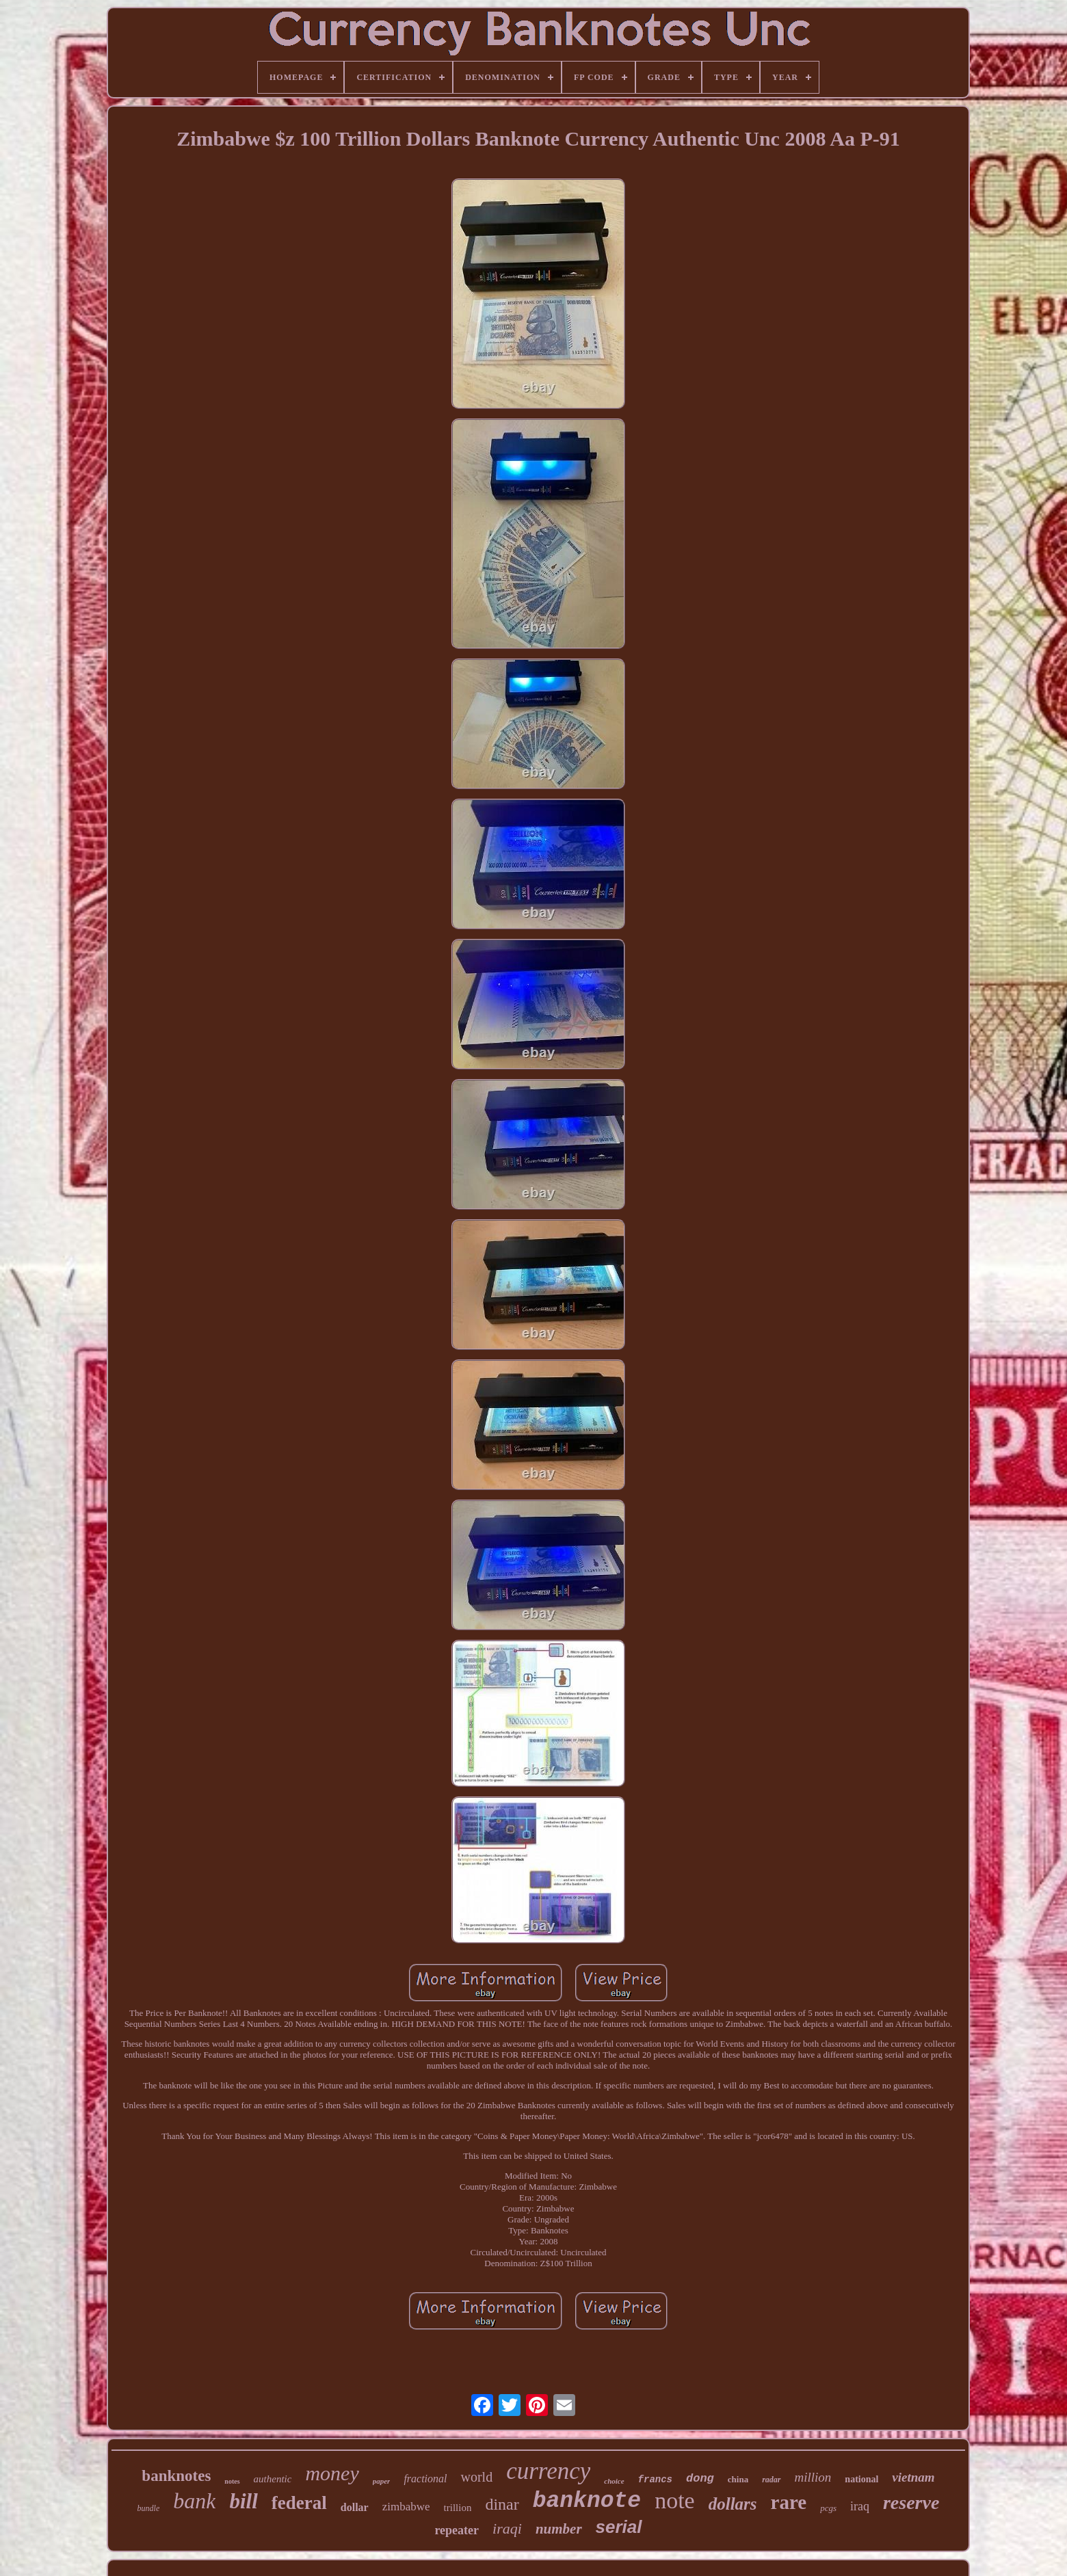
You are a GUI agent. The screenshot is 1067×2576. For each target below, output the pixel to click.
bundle (148, 2508)
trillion (458, 2507)
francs (655, 2479)
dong (700, 2478)
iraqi (507, 2528)
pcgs (828, 2508)
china (738, 2479)
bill (243, 2501)
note (675, 2500)
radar (771, 2479)
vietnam (913, 2477)
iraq (859, 2506)
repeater (456, 2530)
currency (548, 2471)
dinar (501, 2504)
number (559, 2529)
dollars (733, 2504)
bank (194, 2500)
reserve (911, 2502)
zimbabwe (406, 2506)
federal (299, 2503)
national (861, 2479)
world (476, 2476)
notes (231, 2481)
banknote (587, 2501)
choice (614, 2481)
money (331, 2473)
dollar (355, 2507)
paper (382, 2481)
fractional (425, 2478)
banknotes (176, 2475)
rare (789, 2502)
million (813, 2477)
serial (619, 2527)
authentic (273, 2478)
